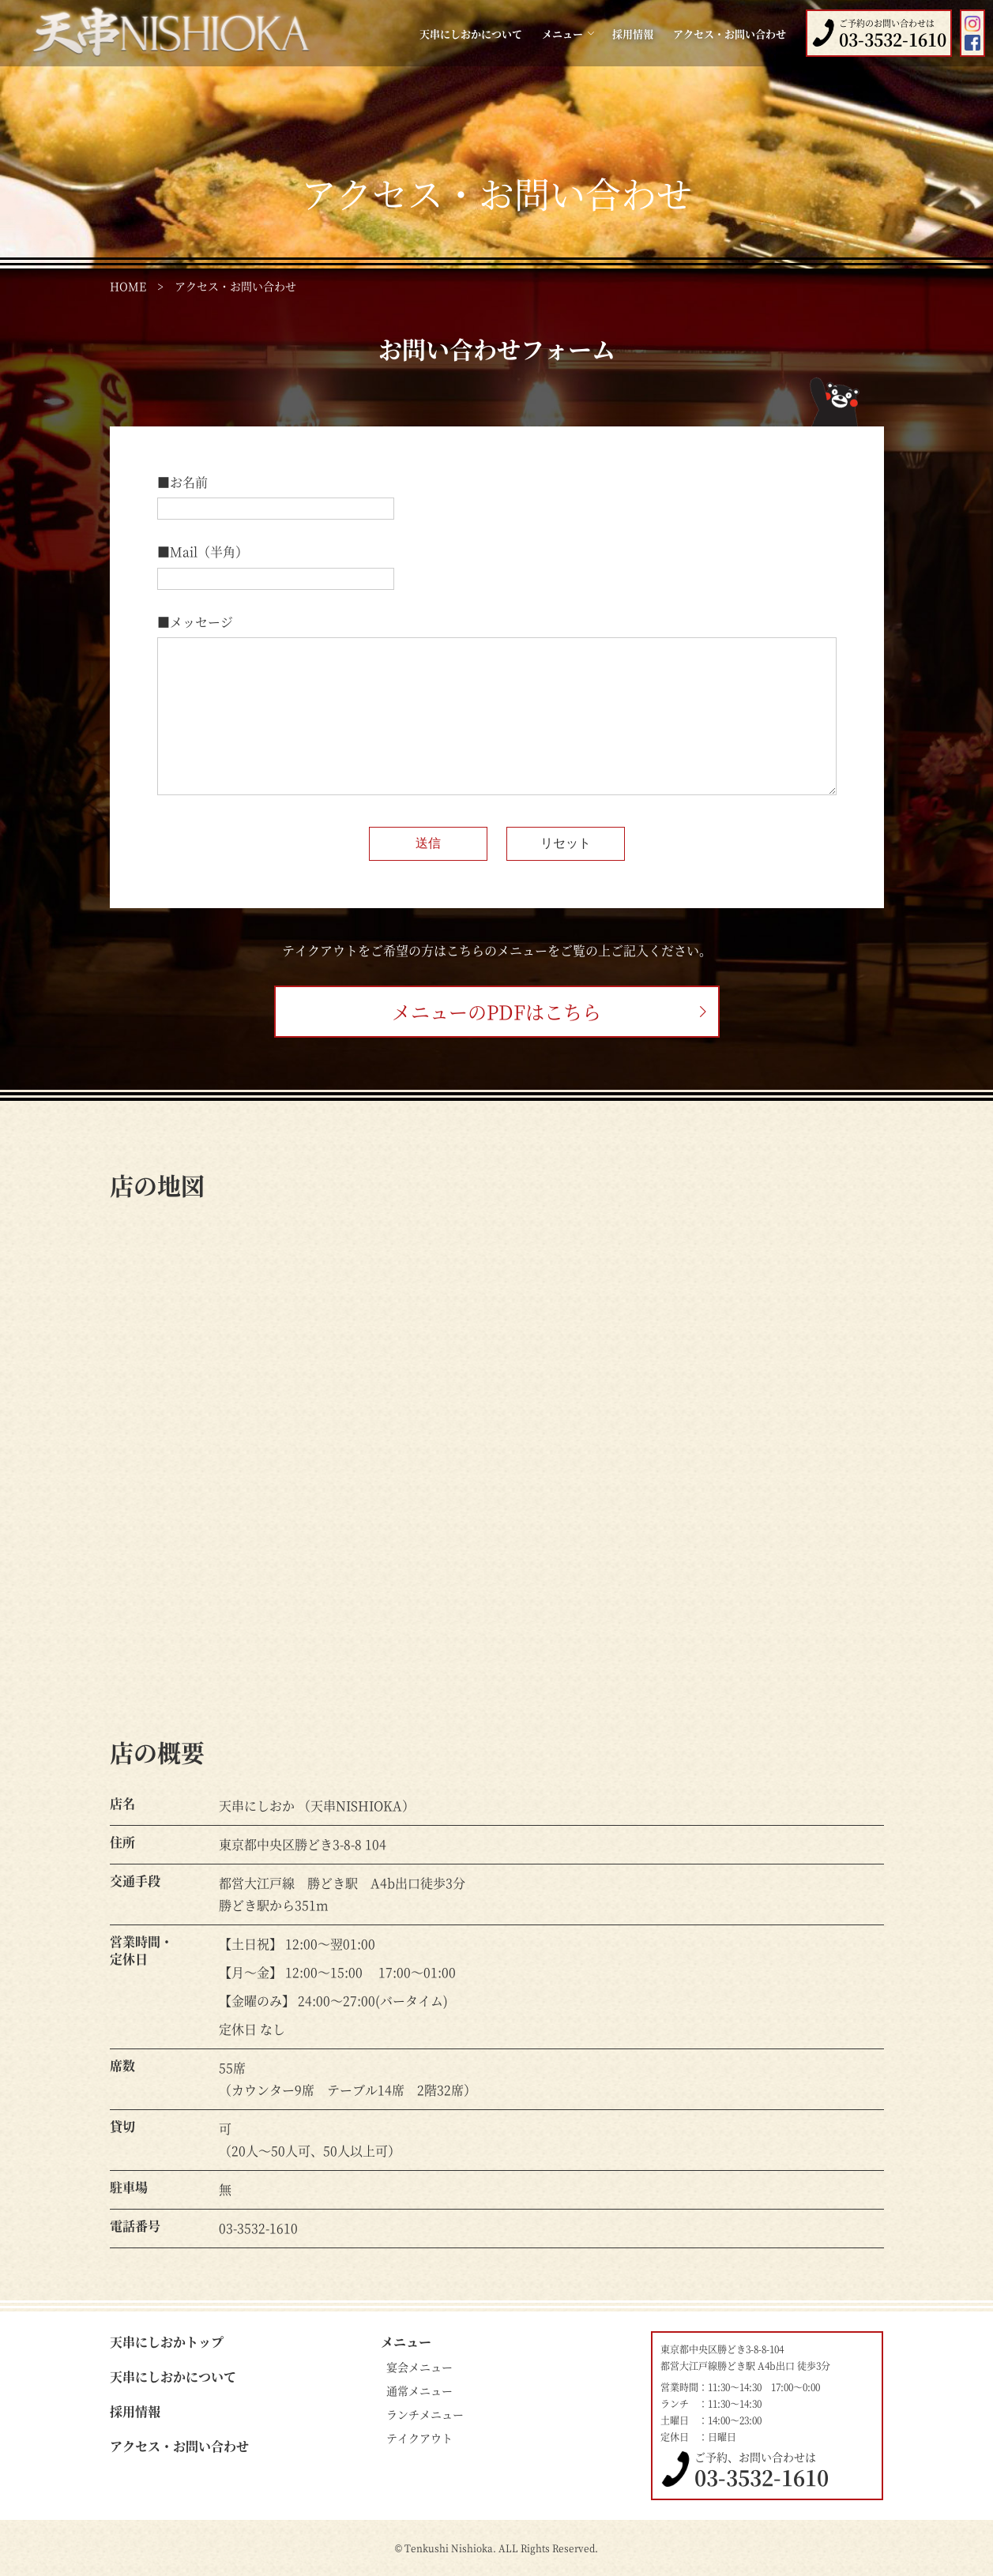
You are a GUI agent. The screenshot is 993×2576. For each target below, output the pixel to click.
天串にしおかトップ (167, 2342)
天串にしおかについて (470, 33)
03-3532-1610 (761, 2477)
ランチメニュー (425, 2414)
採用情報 (632, 33)
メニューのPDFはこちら (496, 1011)
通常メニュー (419, 2390)
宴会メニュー (419, 2367)
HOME (128, 286)
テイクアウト (419, 2438)
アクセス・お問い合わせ (729, 33)
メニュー (406, 2342)
